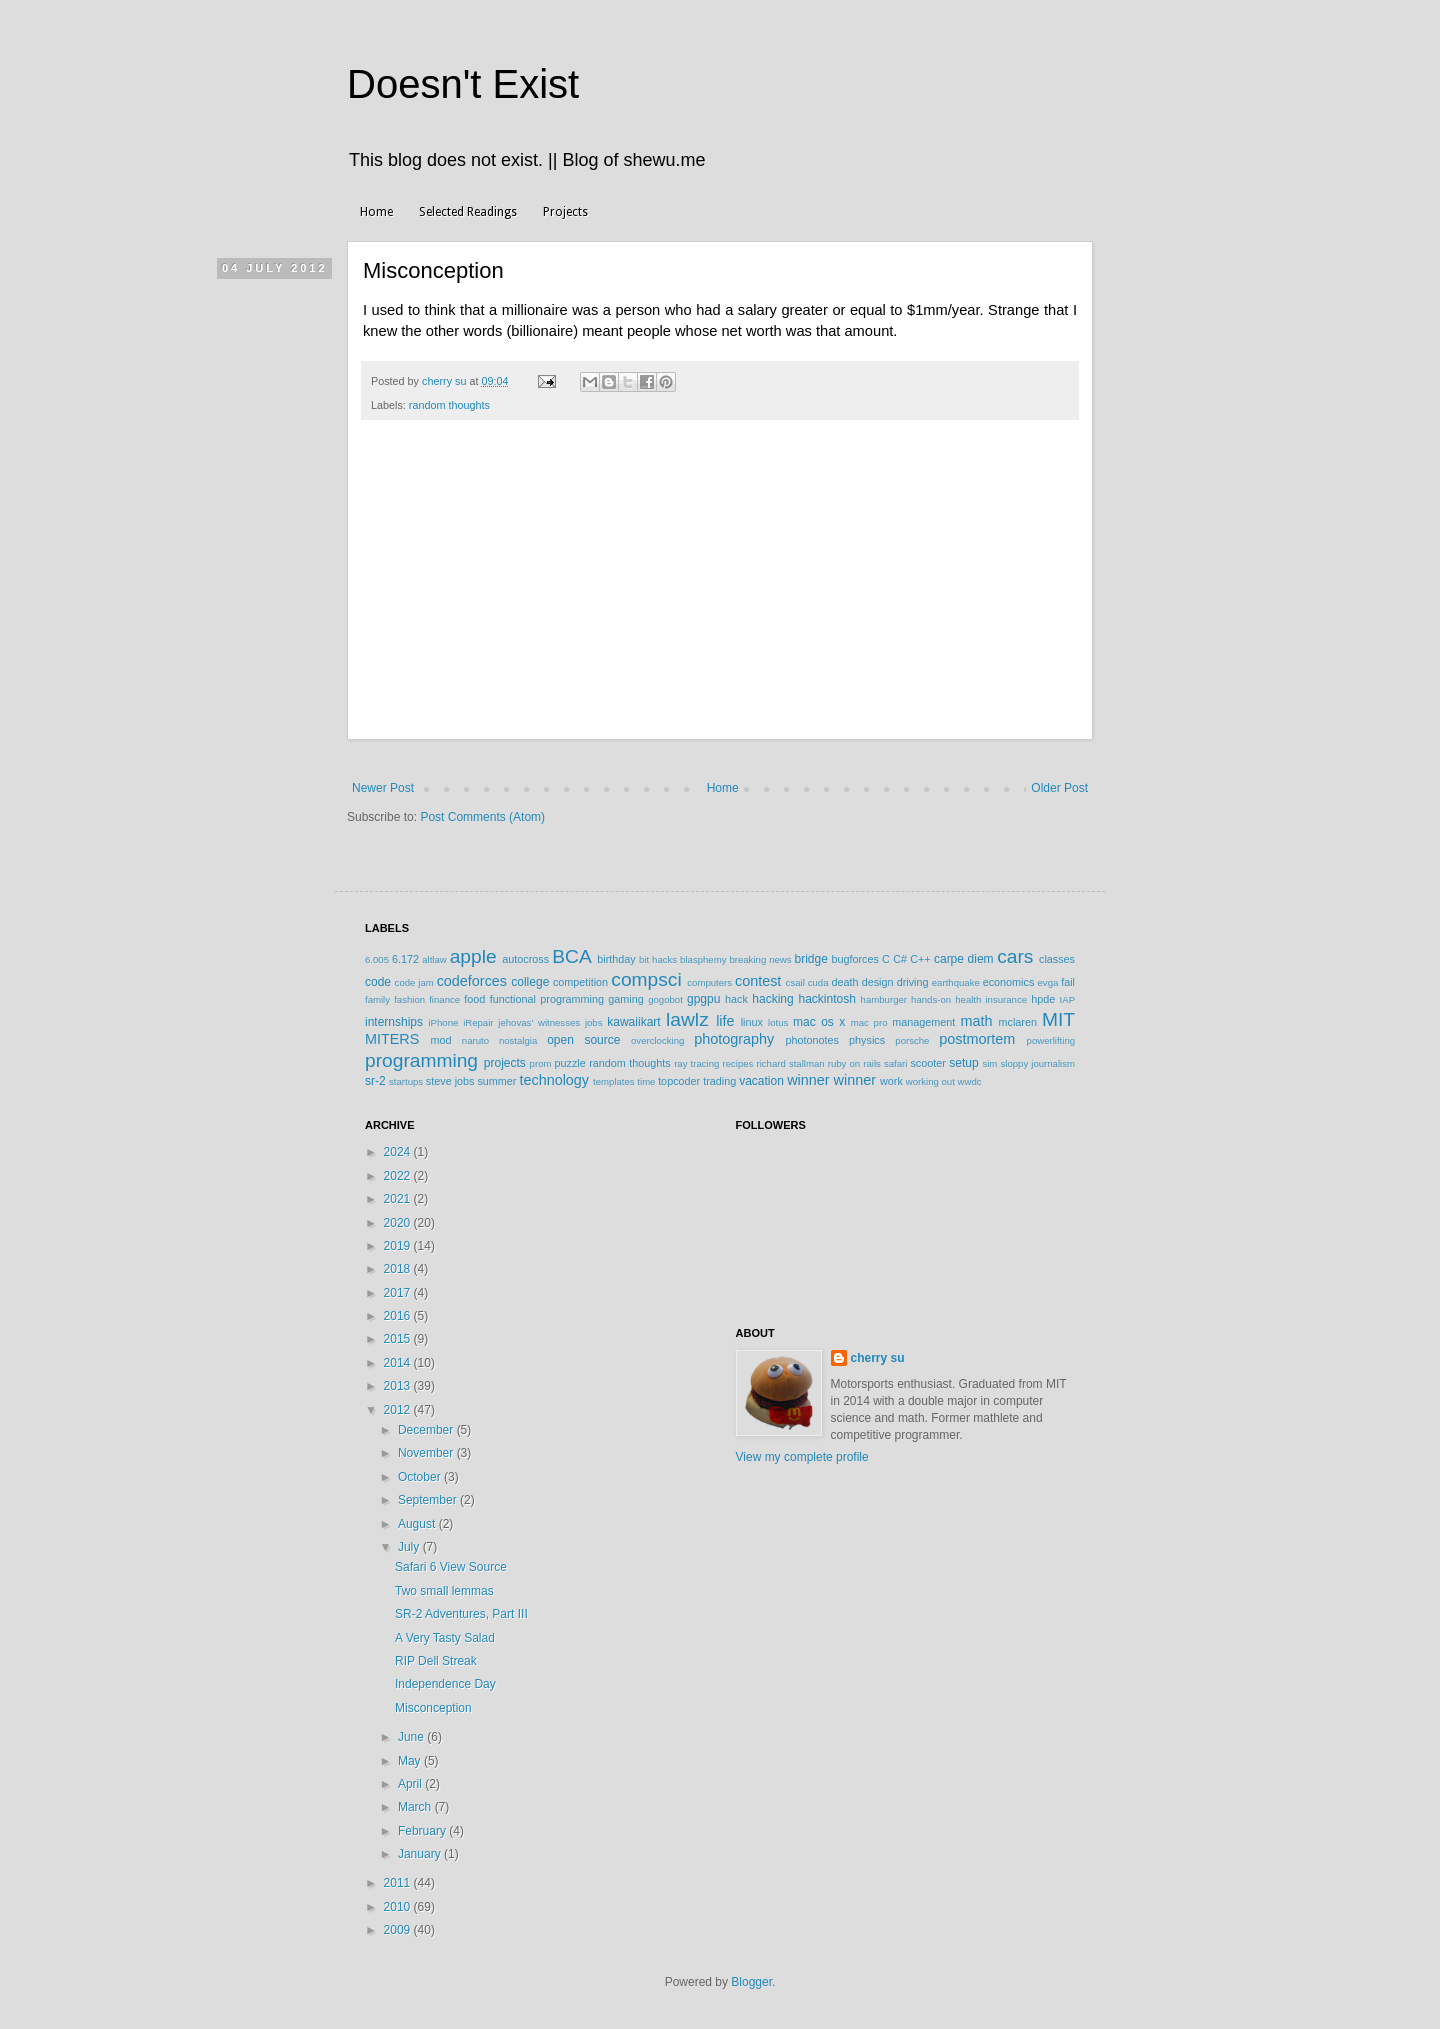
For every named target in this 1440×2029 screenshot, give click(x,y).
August (418, 1524)
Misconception (433, 1708)
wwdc (970, 1081)
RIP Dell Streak (436, 1661)
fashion (409, 999)
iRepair (478, 1022)
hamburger (884, 999)
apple (473, 956)
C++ (920, 959)
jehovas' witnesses (539, 1022)
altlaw (434, 959)
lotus (778, 1022)
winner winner (831, 1080)
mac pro (869, 1022)
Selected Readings (468, 212)
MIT (1058, 1019)
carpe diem (964, 959)
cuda (818, 982)
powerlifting (1051, 1040)
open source (583, 1040)
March (416, 1807)
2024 (399, 1152)
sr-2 (375, 1081)
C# (900, 959)
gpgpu (703, 999)
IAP (1067, 999)
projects (505, 1063)
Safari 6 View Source (451, 1567)
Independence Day (445, 1684)
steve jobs (450, 1081)
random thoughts (449, 405)
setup (963, 1063)
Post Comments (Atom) (482, 817)
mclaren (1018, 1022)
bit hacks (658, 959)
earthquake (956, 982)
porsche (912, 1040)
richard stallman (790, 1063)
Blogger (751, 1982)
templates (614, 1081)
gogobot (665, 999)
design (878, 982)
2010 (399, 1907)
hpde (1043, 999)
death (844, 982)
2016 (399, 1316)
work (891, 1081)
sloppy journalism (1037, 1063)
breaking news (760, 959)
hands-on (931, 999)
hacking (772, 999)
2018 (399, 1269)
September (429, 1500)
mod (441, 1040)
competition (580, 982)
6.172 (405, 959)
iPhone (443, 1022)
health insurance (991, 999)
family (377, 999)
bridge (810, 959)
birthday (616, 959)
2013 (399, 1386)
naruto (475, 1040)
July (410, 1547)
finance (444, 999)
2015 (399, 1339)
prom (541, 1063)
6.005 (377, 959)
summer (496, 1081)
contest (758, 981)
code (378, 982)
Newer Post (383, 788)
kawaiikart (633, 1022)
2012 (399, 1410)
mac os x (819, 1022)
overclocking (657, 1040)
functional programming (547, 999)
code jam (414, 982)
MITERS (392, 1039)
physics (867, 1040)
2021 (399, 1199)
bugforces (854, 959)
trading (719, 1081)
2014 (399, 1363)
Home (376, 212)
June (412, 1737)
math (976, 1021)
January (421, 1854)
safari (895, 1063)
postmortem (977, 1039)
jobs (594, 1022)
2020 (399, 1223)
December (427, 1430)
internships (394, 1022)
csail (795, 982)
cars (1015, 956)
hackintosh (826, 999)
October (421, 1477)
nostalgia (518, 1040)
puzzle (570, 1063)
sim (989, 1063)
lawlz (687, 1019)
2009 (399, 1930)
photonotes (811, 1040)
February (423, 1831)
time (646, 1081)
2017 (399, 1293)
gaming (625, 999)
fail (1068, 982)
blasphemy (703, 959)
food (474, 999)
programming (421, 1060)
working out (930, 1081)
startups (406, 1081)
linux (752, 1022)
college (530, 982)
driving (913, 982)
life (725, 1021)
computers (709, 982)
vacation (761, 1081)
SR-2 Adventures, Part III (461, 1614)
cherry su (878, 1358)
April (411, 1784)
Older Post (1059, 788)
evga (1048, 982)
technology (554, 1080)
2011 (399, 1883)
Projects (565, 212)
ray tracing (696, 1063)
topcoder (679, 1081)
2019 (399, 1246)
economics (1009, 982)
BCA (571, 956)
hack (736, 999)
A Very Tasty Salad (445, 1638)
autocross (525, 959)
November (427, 1453)
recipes (737, 1063)
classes (1057, 959)
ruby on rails (854, 1063)
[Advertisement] (720, 590)
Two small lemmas (444, 1591)
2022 (399, 1176)
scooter (927, 1063)
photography (734, 1039)
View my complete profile (802, 1457)
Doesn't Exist (463, 84)
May (411, 1761)
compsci (646, 979)
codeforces (472, 981)
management (923, 1022)
